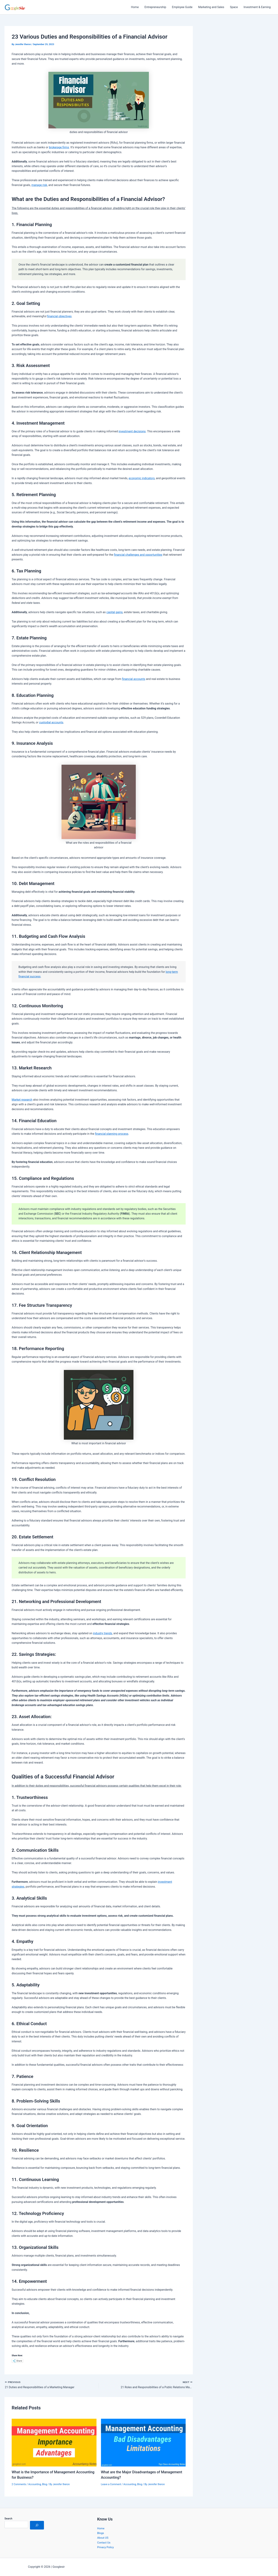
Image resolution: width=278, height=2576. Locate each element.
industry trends (102, 1633)
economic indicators (142, 478)
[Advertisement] (239, 63)
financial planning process (111, 1133)
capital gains (114, 612)
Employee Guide (182, 7)
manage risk (39, 185)
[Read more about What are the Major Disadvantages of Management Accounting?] (143, 2442)
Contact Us (104, 2542)
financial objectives (59, 316)
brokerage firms (59, 147)
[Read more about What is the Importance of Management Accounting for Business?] (54, 2442)
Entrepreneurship (155, 7)
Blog (44, 2484)
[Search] (37, 2525)
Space (234, 7)
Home (135, 7)
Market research (22, 1099)
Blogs (100, 2533)
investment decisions (132, 431)
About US (103, 2537)
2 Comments (19, 2484)
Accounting (34, 2484)
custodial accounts (51, 722)
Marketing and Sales (211, 7)
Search (8, 2518)
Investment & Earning (257, 7)
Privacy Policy (106, 2547)
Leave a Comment (111, 2484)
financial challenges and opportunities (138, 554)
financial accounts (133, 679)
